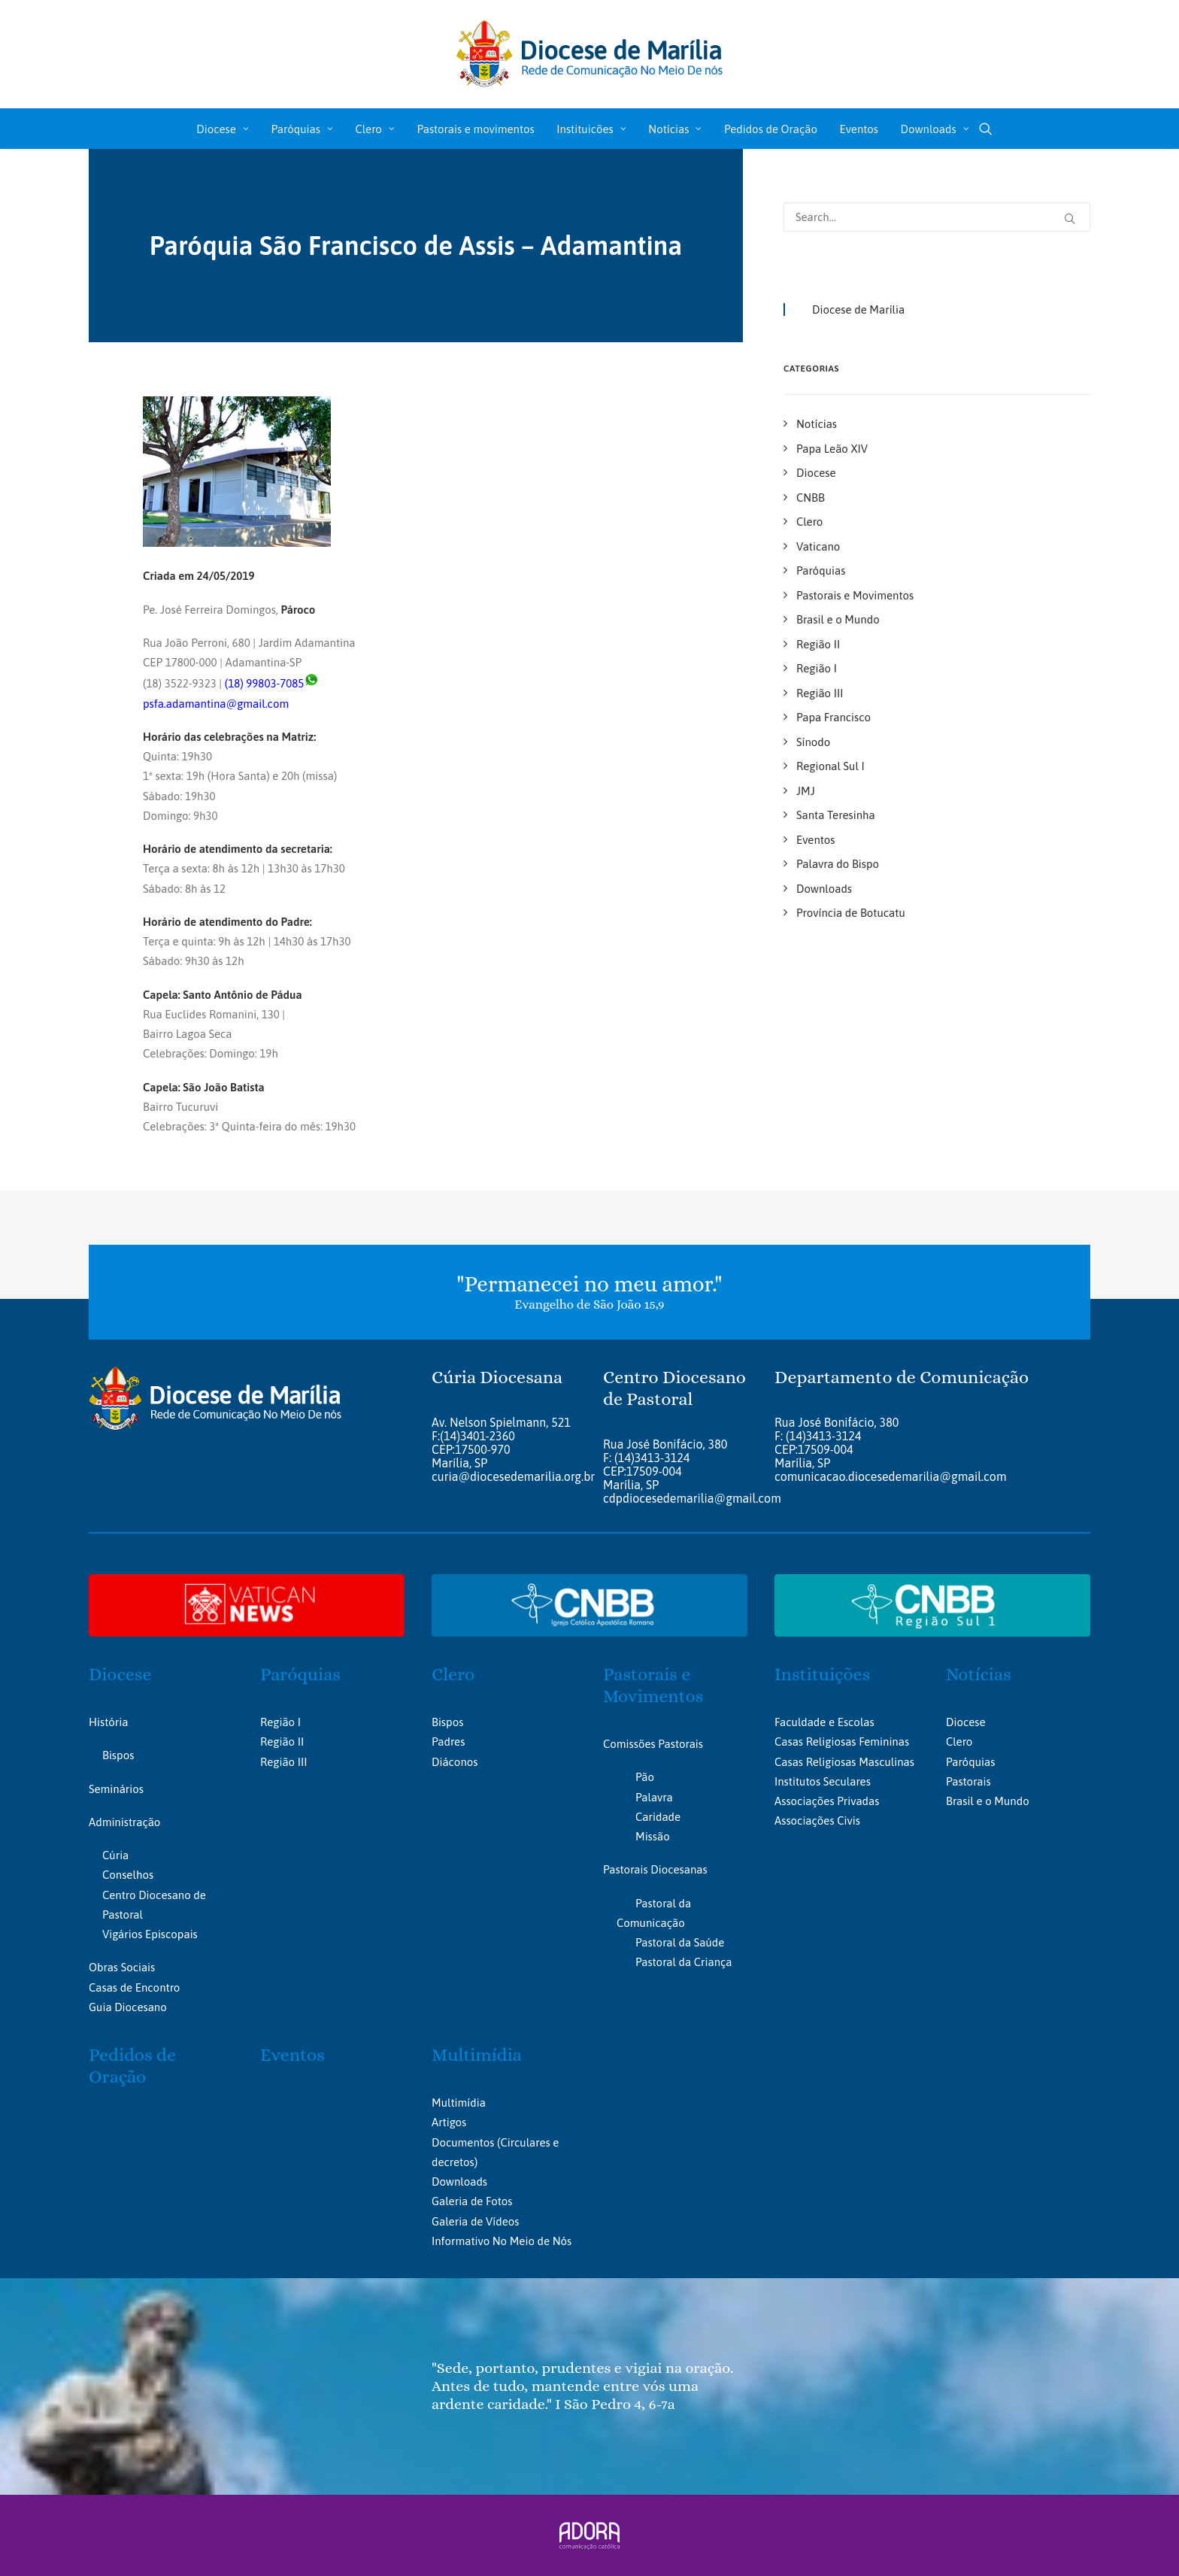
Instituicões (591, 129)
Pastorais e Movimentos (653, 1685)
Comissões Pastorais (653, 1743)
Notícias (675, 129)
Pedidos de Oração (770, 129)
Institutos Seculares (822, 1780)
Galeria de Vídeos (475, 2220)
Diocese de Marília (858, 309)
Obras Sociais (122, 1967)
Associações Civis (817, 1820)
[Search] (936, 217)
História (108, 1722)
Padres (448, 1741)
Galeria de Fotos (472, 2201)
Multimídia (477, 2054)
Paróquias (302, 129)
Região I (280, 1722)
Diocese (222, 129)
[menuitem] (222, 128)
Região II (282, 1741)
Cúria (115, 1855)
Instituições (822, 1674)
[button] (986, 128)
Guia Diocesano (128, 2006)
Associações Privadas (826, 1801)
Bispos (118, 1755)
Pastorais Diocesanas (655, 1869)
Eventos (859, 129)
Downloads (935, 129)
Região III (283, 1761)
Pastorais (968, 1780)
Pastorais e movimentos (475, 129)
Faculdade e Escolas (824, 1722)
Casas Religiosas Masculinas (844, 1761)
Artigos (449, 2122)
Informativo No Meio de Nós (501, 2240)
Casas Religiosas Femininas (841, 1741)
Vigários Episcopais (150, 1934)
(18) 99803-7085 (265, 683)
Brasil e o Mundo (987, 1801)
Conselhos (127, 1874)
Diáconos (454, 1761)
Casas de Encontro (134, 1986)
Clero (374, 129)
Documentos (463, 2141)
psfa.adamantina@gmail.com (216, 703)
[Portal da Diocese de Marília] (589, 54)
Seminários (116, 1788)
